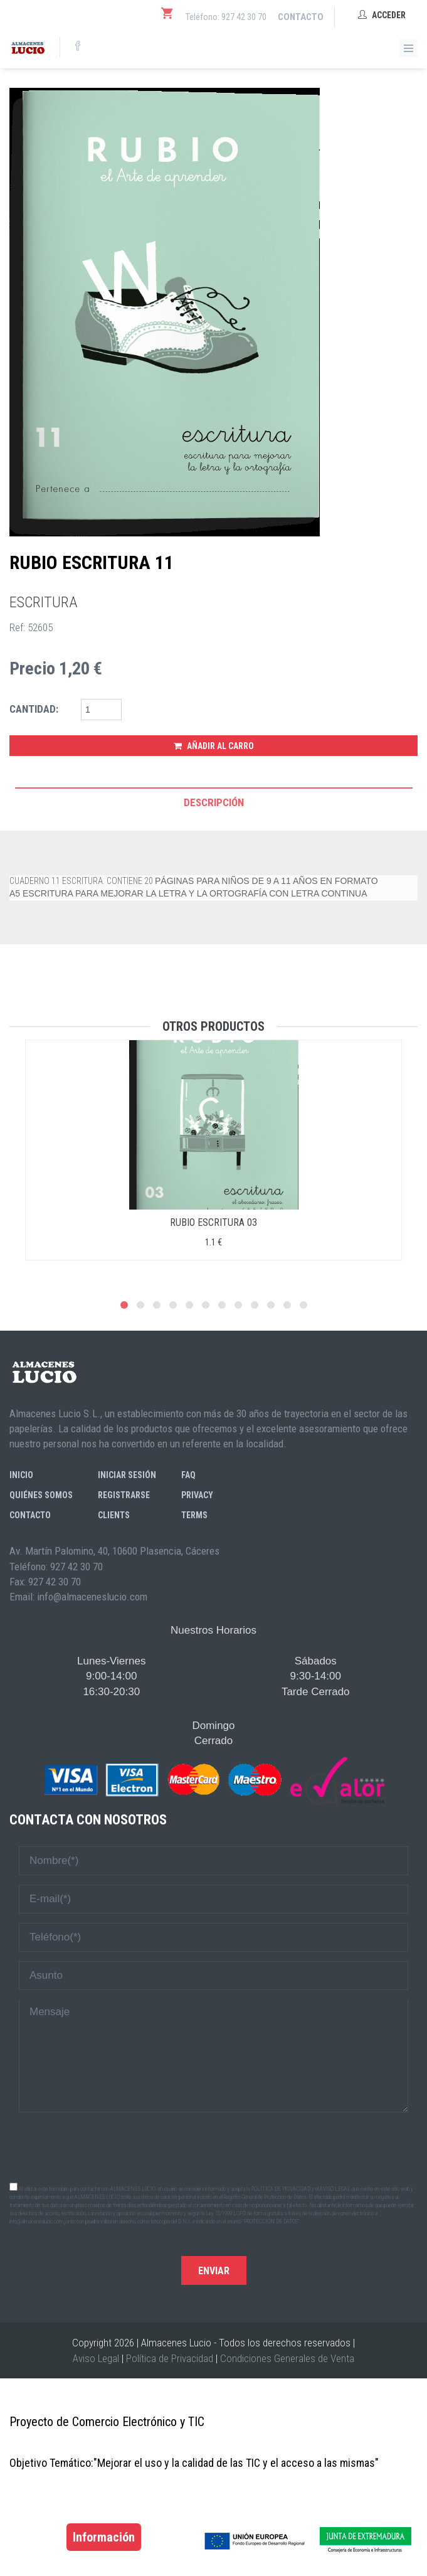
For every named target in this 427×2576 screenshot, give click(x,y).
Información (104, 2537)
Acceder (382, 15)
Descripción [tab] (214, 802)
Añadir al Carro (214, 746)
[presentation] (214, 2146)
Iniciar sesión (127, 1475)
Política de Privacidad (169, 2358)
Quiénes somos (41, 1495)
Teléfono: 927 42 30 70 (226, 17)
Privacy (197, 1495)
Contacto (301, 17)
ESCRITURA (43, 602)
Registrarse (124, 1495)
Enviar (213, 2271)
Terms (194, 1515)
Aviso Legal (96, 2358)
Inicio (21, 1475)
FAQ (188, 1475)
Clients (114, 1515)
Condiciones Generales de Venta (287, 2358)
